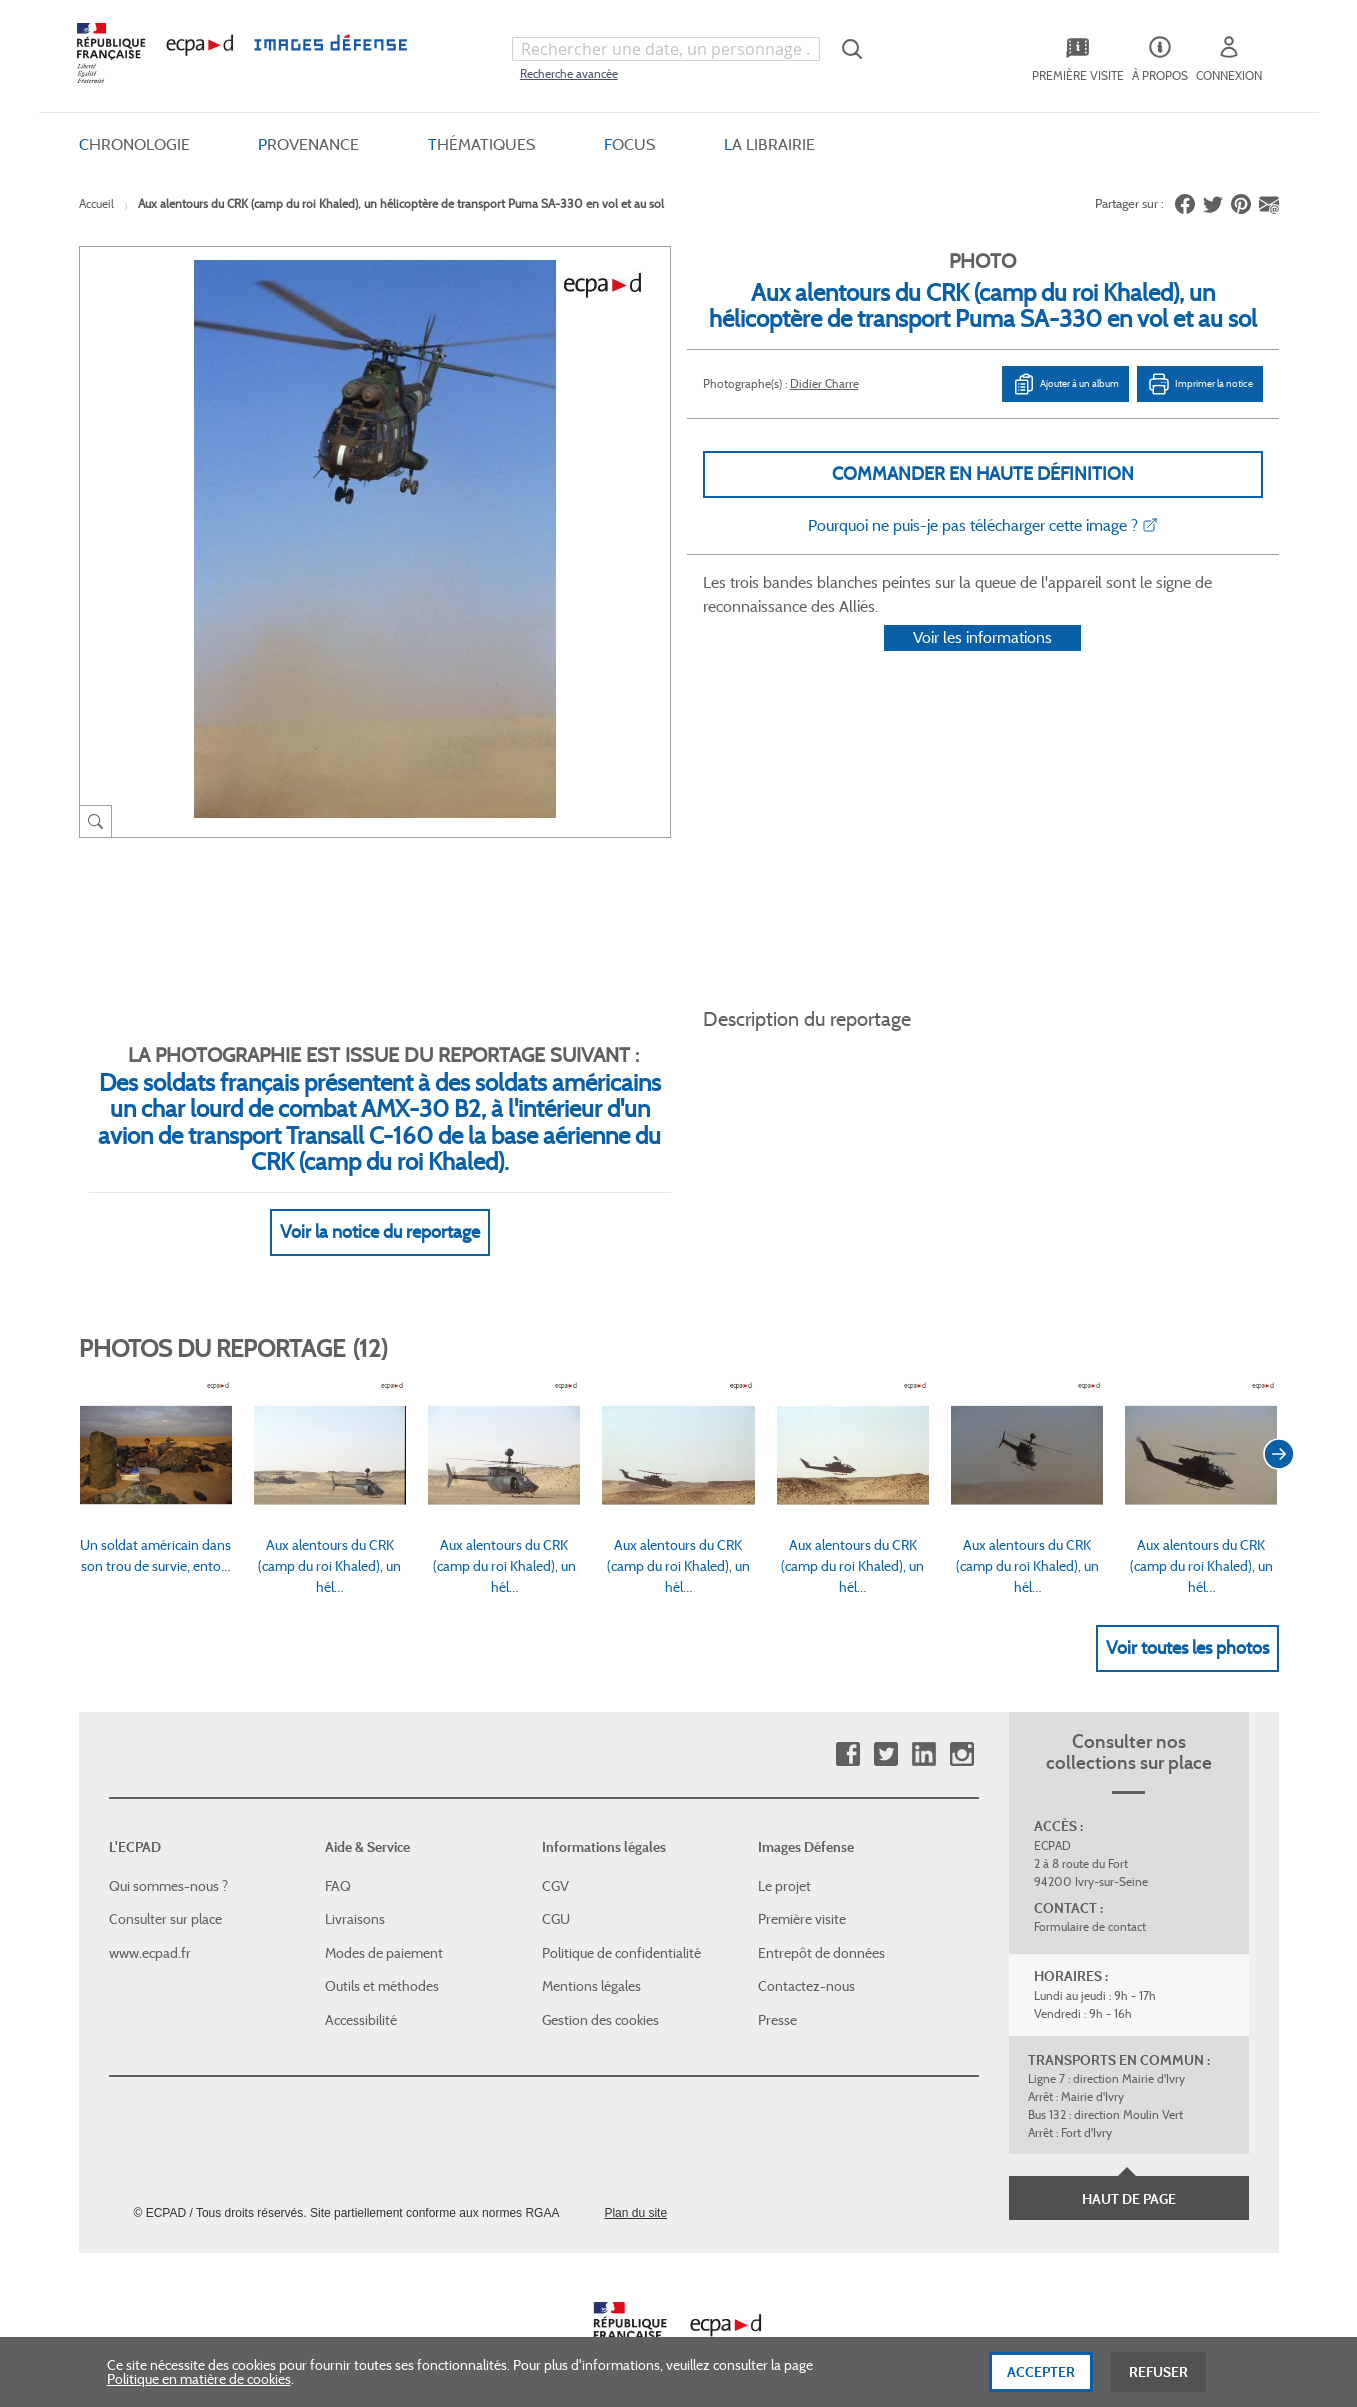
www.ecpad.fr (150, 1929)
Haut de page (1129, 2176)
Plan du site (635, 2189)
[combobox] (666, 49)
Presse (777, 1996)
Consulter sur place (165, 1896)
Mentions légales (591, 1963)
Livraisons (355, 1896)
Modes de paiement (384, 1929)
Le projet (784, 1862)
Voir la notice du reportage (380, 1208)
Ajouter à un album (1065, 384)
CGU (556, 1896)
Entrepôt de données (821, 1929)
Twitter (885, 1731)
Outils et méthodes (382, 1963)
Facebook (847, 1731)
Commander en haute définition (983, 474)
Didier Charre (824, 383)
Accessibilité (361, 1996)
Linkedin (923, 1731)
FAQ (338, 1862)
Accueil (96, 203)
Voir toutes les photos (1187, 1624)
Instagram (961, 1731)
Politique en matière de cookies (199, 2387)
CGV (555, 1862)
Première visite (802, 1896)
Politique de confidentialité (621, 1929)
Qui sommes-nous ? (168, 1862)
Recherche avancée (569, 73)
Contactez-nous (806, 1963)
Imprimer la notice (1200, 384)
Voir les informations (982, 663)
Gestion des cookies (600, 1996)
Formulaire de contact (1090, 1903)
